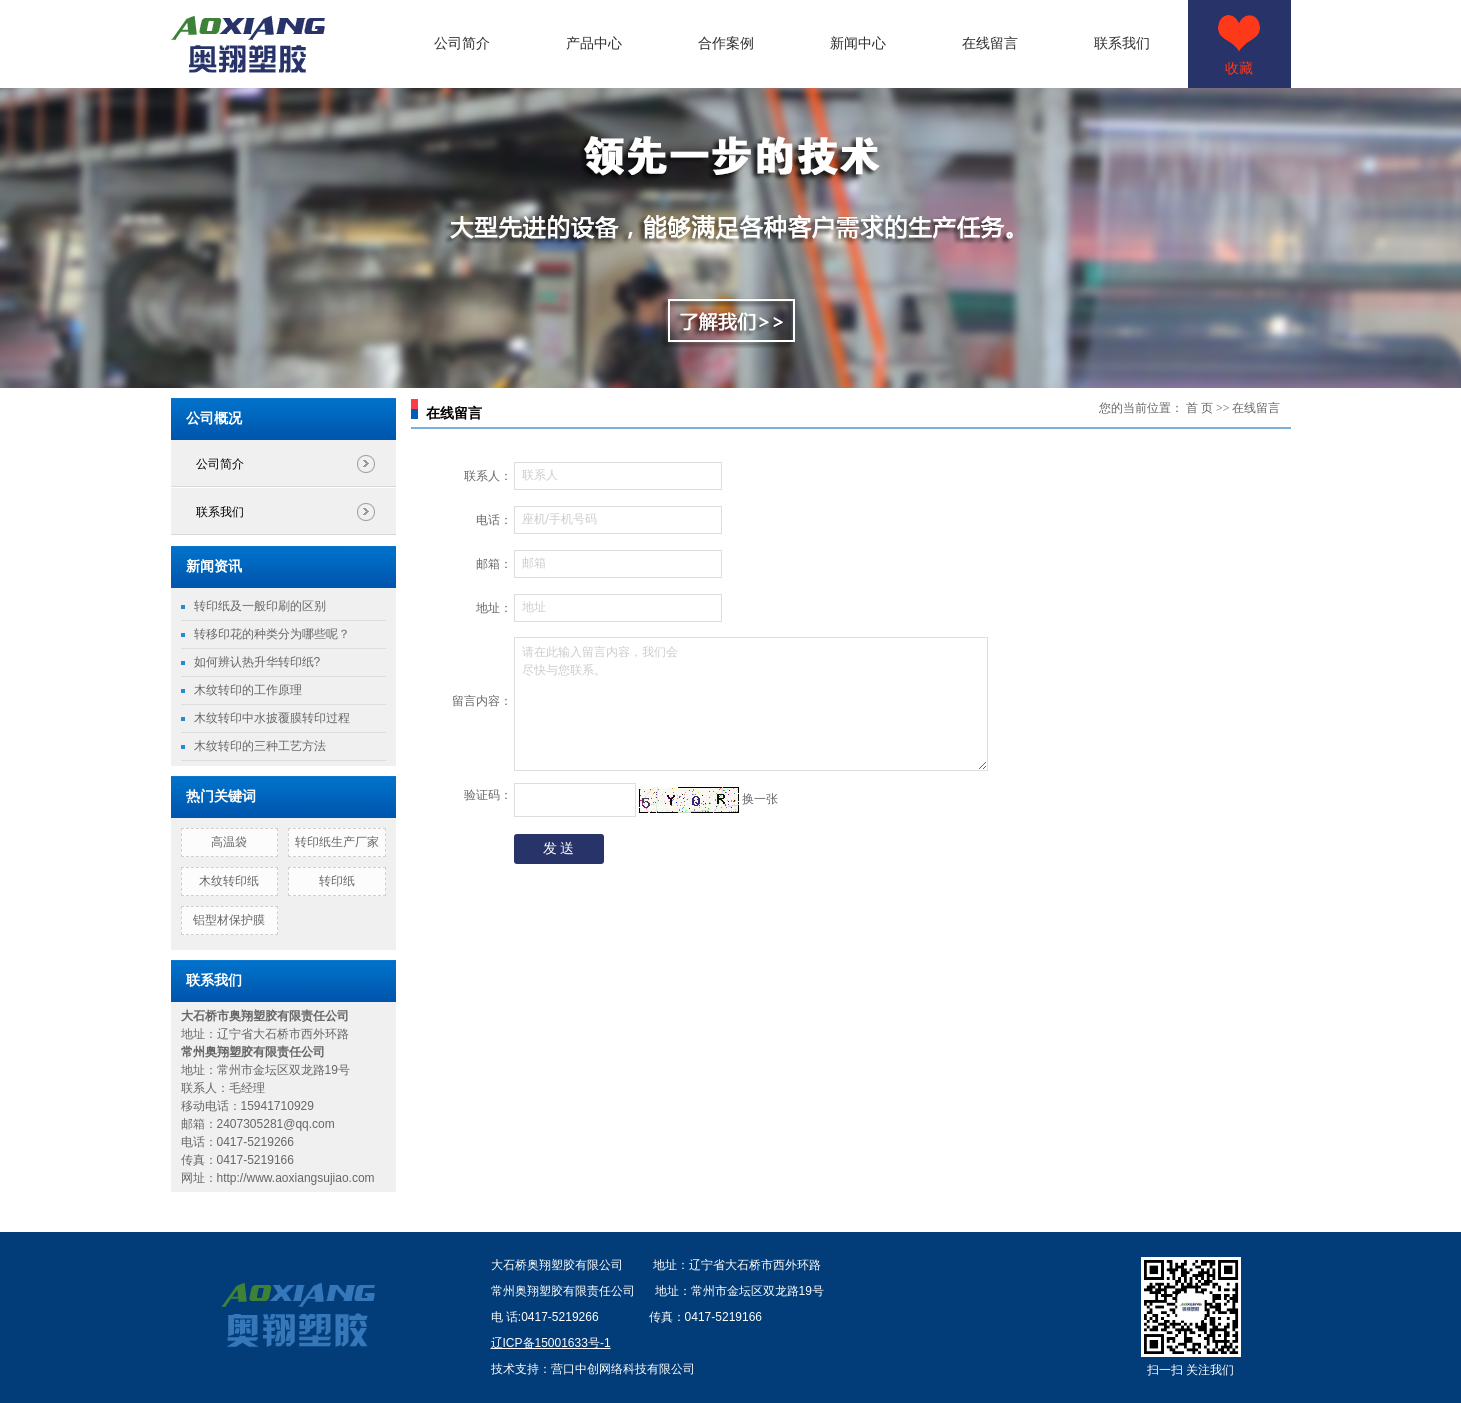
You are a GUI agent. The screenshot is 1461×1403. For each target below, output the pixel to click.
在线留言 (990, 43)
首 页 (1199, 408)
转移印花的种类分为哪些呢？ (272, 634)
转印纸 (337, 881)
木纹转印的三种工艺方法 (260, 746)
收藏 (1239, 68)
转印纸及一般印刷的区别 (260, 606)
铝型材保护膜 (229, 920)
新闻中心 (858, 43)
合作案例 (726, 43)
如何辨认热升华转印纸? (257, 662)
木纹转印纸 (229, 881)
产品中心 (594, 43)
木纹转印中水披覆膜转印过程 (272, 718)
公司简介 (462, 43)
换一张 (760, 799)
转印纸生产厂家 (337, 842)
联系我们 (1122, 43)
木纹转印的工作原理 (248, 690)
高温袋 (229, 842)
